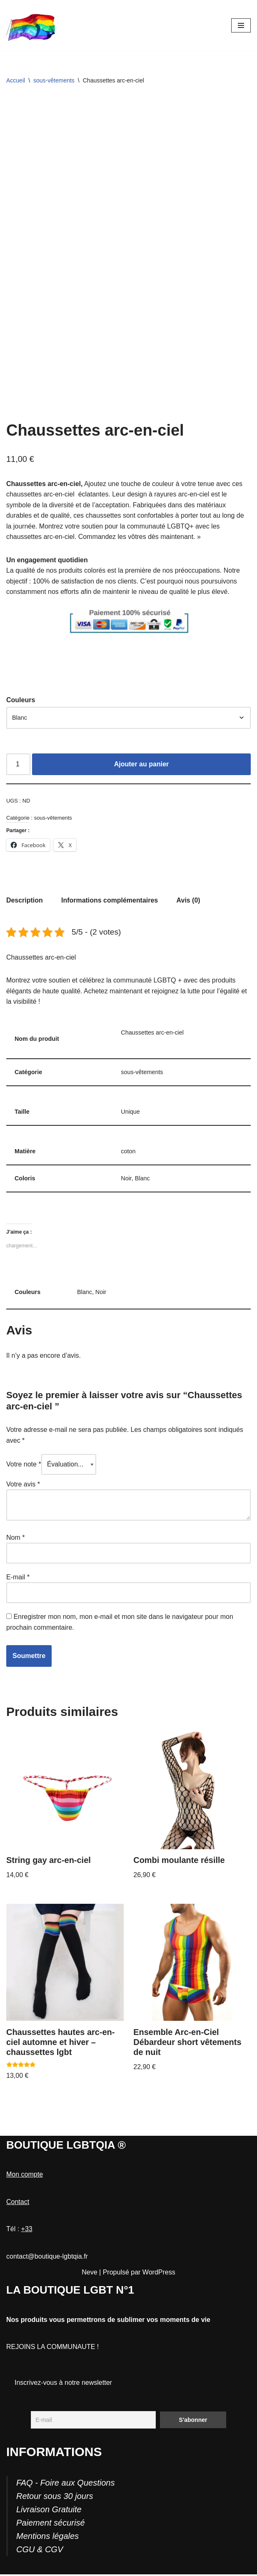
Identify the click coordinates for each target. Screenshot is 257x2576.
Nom (15, 1538)
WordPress (158, 2273)
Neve (89, 2273)
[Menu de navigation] (241, 25)
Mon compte (24, 2176)
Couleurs (20, 700)
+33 (26, 2230)
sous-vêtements (54, 80)
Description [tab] (24, 901)
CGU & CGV (39, 2551)
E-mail (18, 1578)
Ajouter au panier (141, 764)
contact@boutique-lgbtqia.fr (47, 2258)
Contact (17, 2203)
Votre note (23, 1465)
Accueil (15, 80)
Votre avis (23, 1485)
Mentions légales (47, 2537)
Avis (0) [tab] (189, 901)
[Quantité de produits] (18, 765)
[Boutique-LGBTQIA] (31, 25)
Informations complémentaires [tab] (109, 901)
